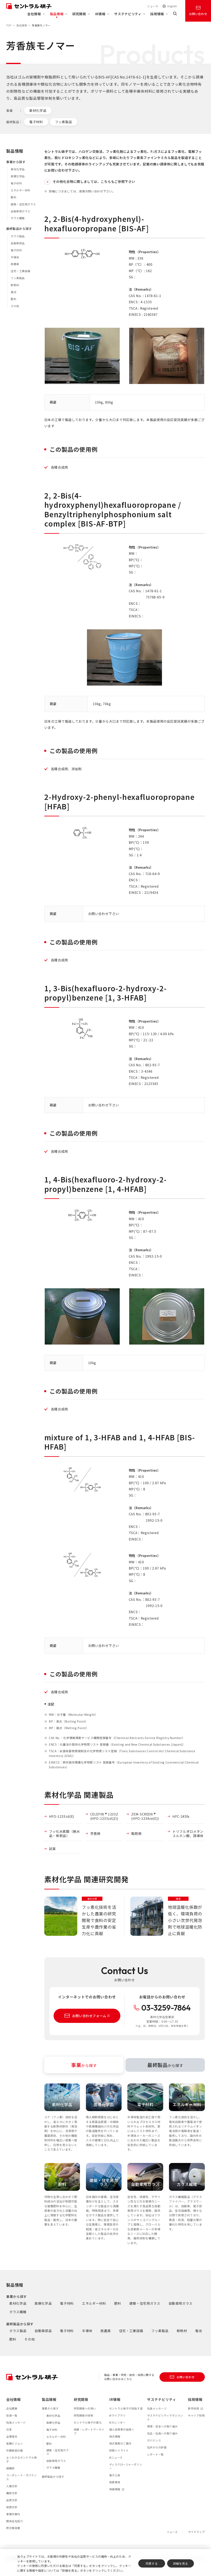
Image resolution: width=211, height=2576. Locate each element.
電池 (13, 292)
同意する (152, 2563)
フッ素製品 (63, 121)
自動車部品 (18, 243)
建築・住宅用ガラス (23, 204)
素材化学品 (37, 110)
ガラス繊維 (18, 218)
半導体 (15, 257)
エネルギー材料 (20, 190)
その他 (15, 306)
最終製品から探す (19, 228)
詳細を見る (180, 2563)
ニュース (152, 6)
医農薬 (15, 264)
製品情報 (21, 25)
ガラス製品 (18, 236)
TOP (8, 25)
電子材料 (36, 121)
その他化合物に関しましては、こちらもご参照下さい (89, 181)
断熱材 (15, 285)
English (172, 6)
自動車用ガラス (20, 211)
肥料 (13, 197)
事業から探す (16, 162)
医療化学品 (18, 176)
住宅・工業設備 (20, 271)
